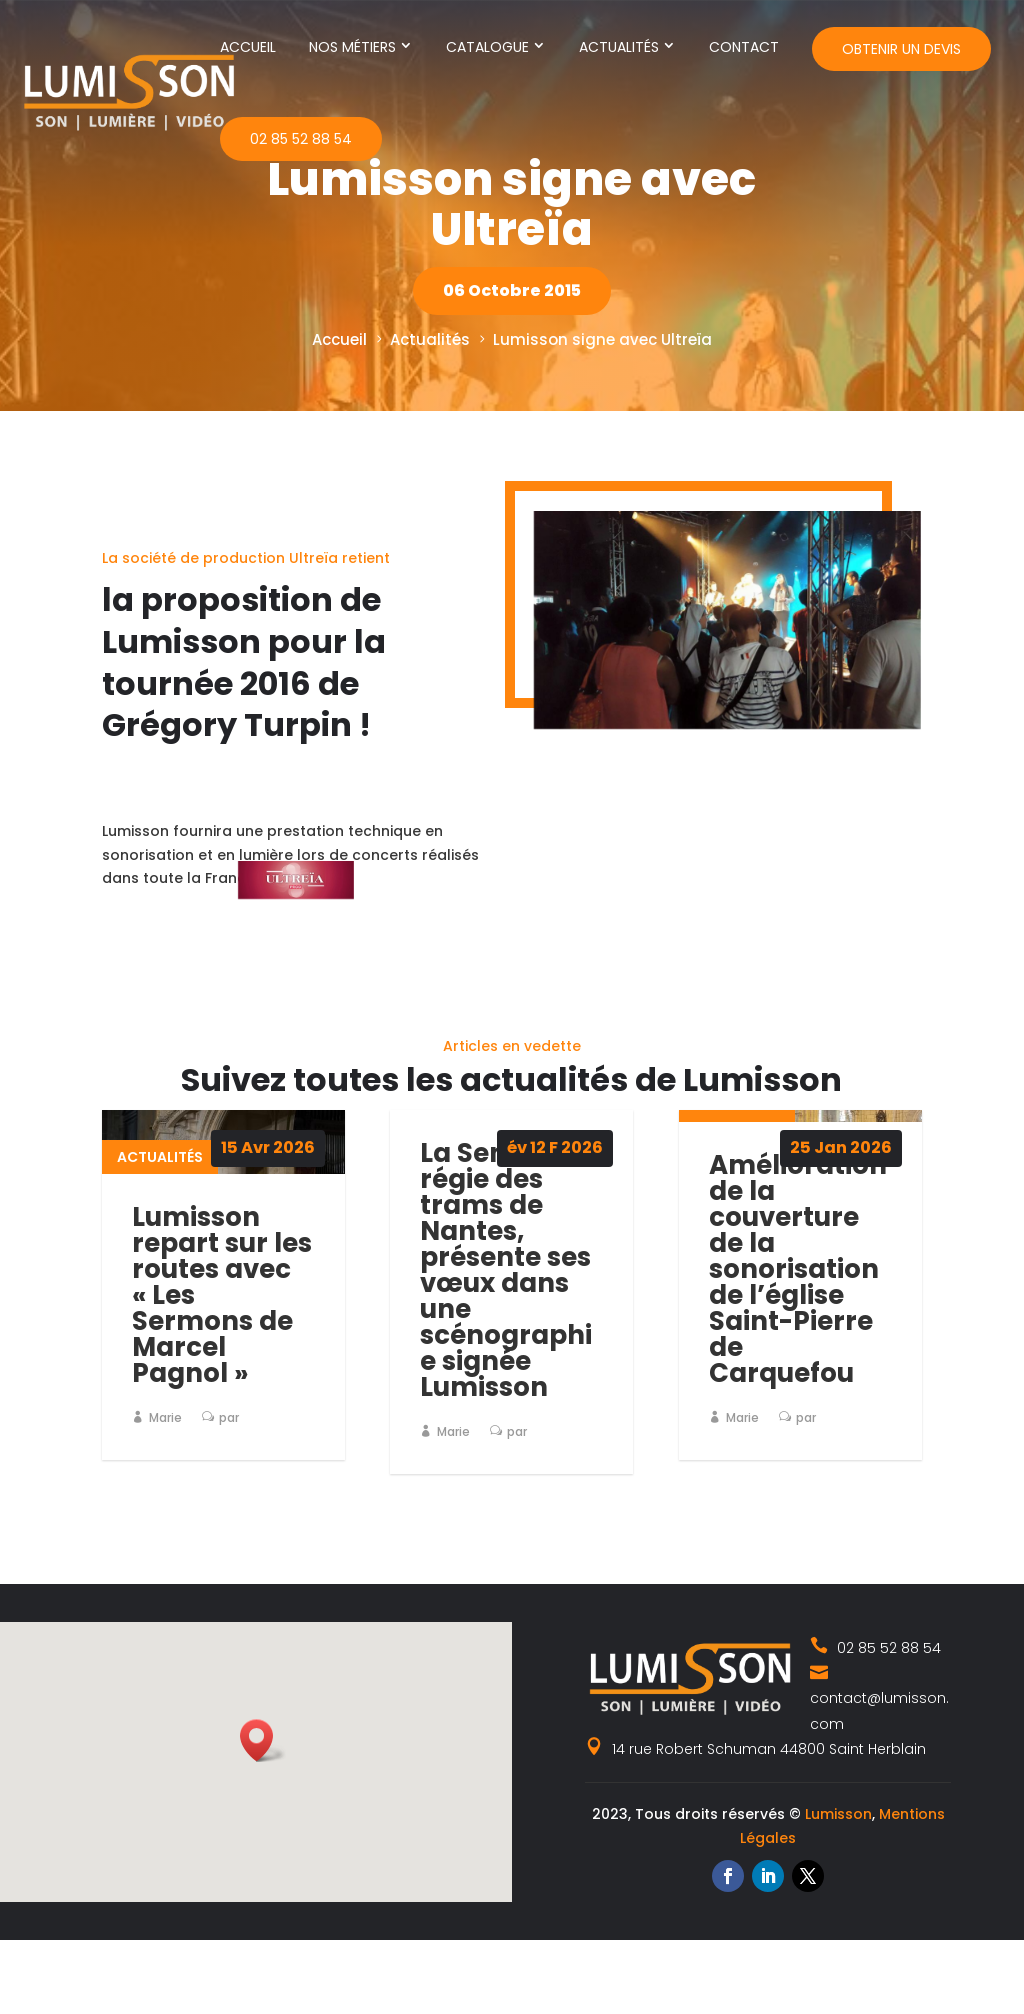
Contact (744, 47)
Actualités (619, 47)
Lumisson (838, 1814)
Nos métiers (352, 47)
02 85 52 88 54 (301, 139)
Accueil (248, 47)
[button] (263, 1740)
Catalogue (487, 47)
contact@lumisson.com (879, 1698)
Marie (165, 1417)
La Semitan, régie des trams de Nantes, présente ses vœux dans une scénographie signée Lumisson (506, 1270)
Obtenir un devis (901, 49)
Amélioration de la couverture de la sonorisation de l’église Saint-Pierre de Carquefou (798, 1269)
